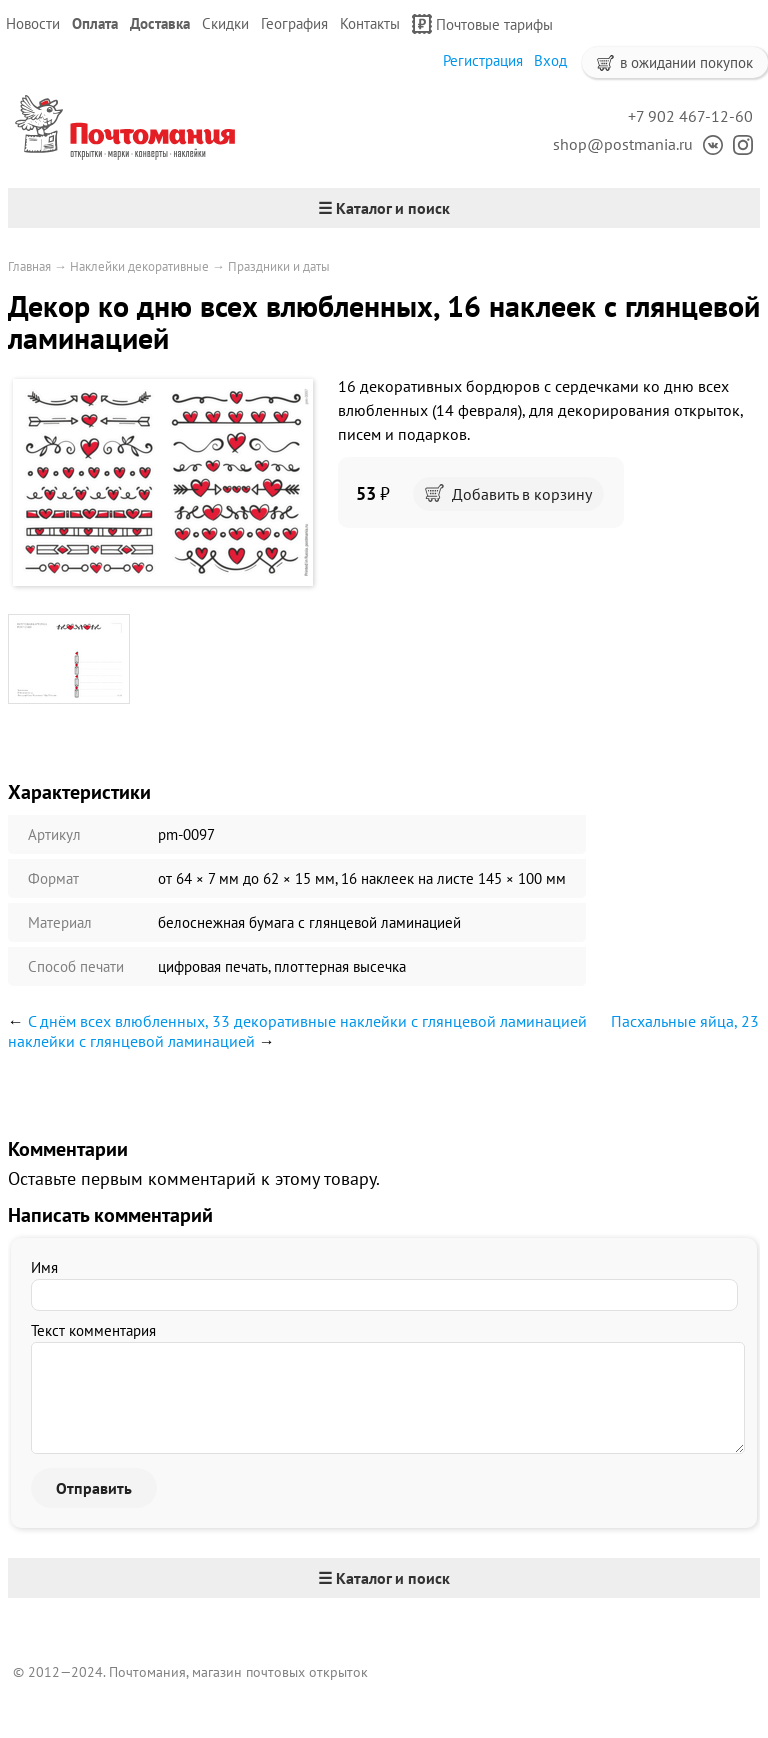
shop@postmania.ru (623, 144)
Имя (44, 1267)
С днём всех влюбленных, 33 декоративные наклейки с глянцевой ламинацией (307, 1021)
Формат (53, 878)
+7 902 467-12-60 (690, 116)
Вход (550, 60)
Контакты (370, 23)
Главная (29, 266)
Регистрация (483, 60)
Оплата (95, 23)
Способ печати (76, 966)
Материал (60, 922)
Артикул (54, 834)
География (294, 23)
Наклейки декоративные (139, 266)
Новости (33, 23)
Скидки (225, 23)
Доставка (160, 23)
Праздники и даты (279, 266)
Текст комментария (93, 1330)
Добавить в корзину (508, 494)
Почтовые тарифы (482, 24)
